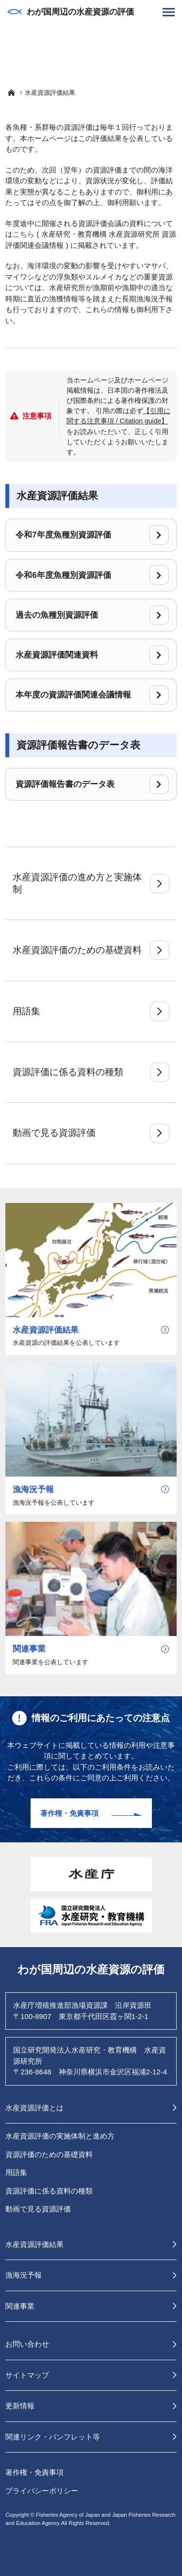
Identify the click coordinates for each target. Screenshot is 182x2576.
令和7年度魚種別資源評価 (92, 535)
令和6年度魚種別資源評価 (92, 575)
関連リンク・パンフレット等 (52, 2437)
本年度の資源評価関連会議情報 (92, 695)
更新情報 (19, 2406)
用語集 (91, 1011)
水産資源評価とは (34, 2108)
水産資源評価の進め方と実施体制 (91, 883)
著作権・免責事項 (69, 1813)
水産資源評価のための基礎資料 (91, 950)
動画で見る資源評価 (91, 1133)
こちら (23, 234)
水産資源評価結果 (34, 2244)
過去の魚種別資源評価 (92, 615)
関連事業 (19, 2306)
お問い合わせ (27, 2344)
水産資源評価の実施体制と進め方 (60, 2136)
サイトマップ (27, 2375)
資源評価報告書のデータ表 (92, 784)
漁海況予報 (23, 2275)
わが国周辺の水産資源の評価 (70, 12)
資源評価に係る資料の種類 (91, 1072)
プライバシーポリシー (41, 2491)
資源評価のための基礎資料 (49, 2154)
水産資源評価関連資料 (92, 655)
